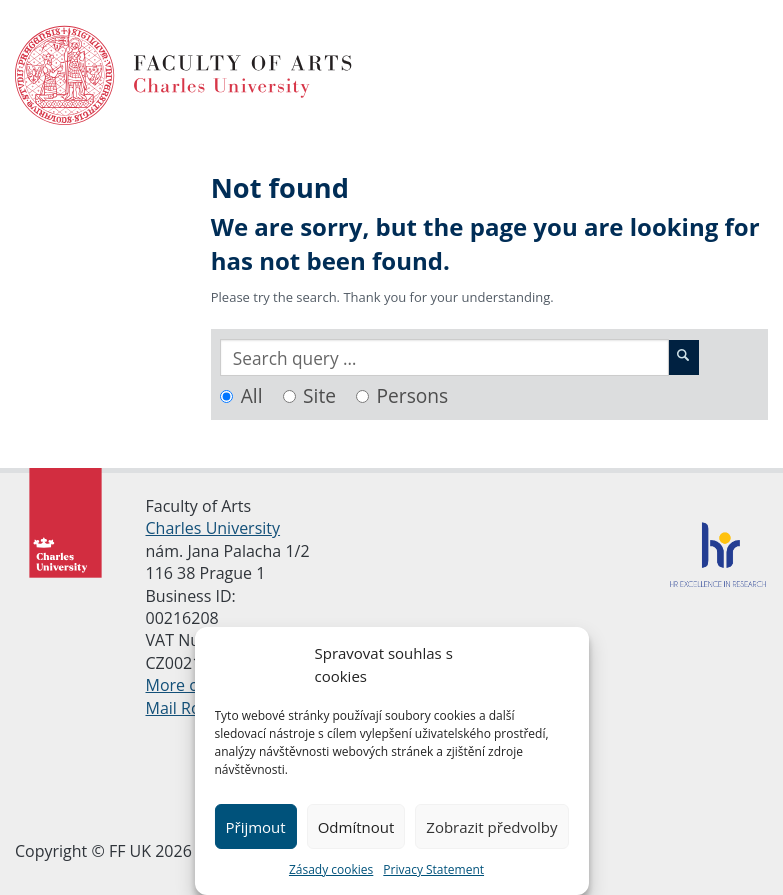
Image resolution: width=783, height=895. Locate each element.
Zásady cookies (331, 869)
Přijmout (255, 827)
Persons (413, 395)
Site (319, 395)
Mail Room (185, 708)
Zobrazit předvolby (491, 827)
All (252, 395)
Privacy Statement (433, 869)
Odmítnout (356, 827)
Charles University (213, 528)
